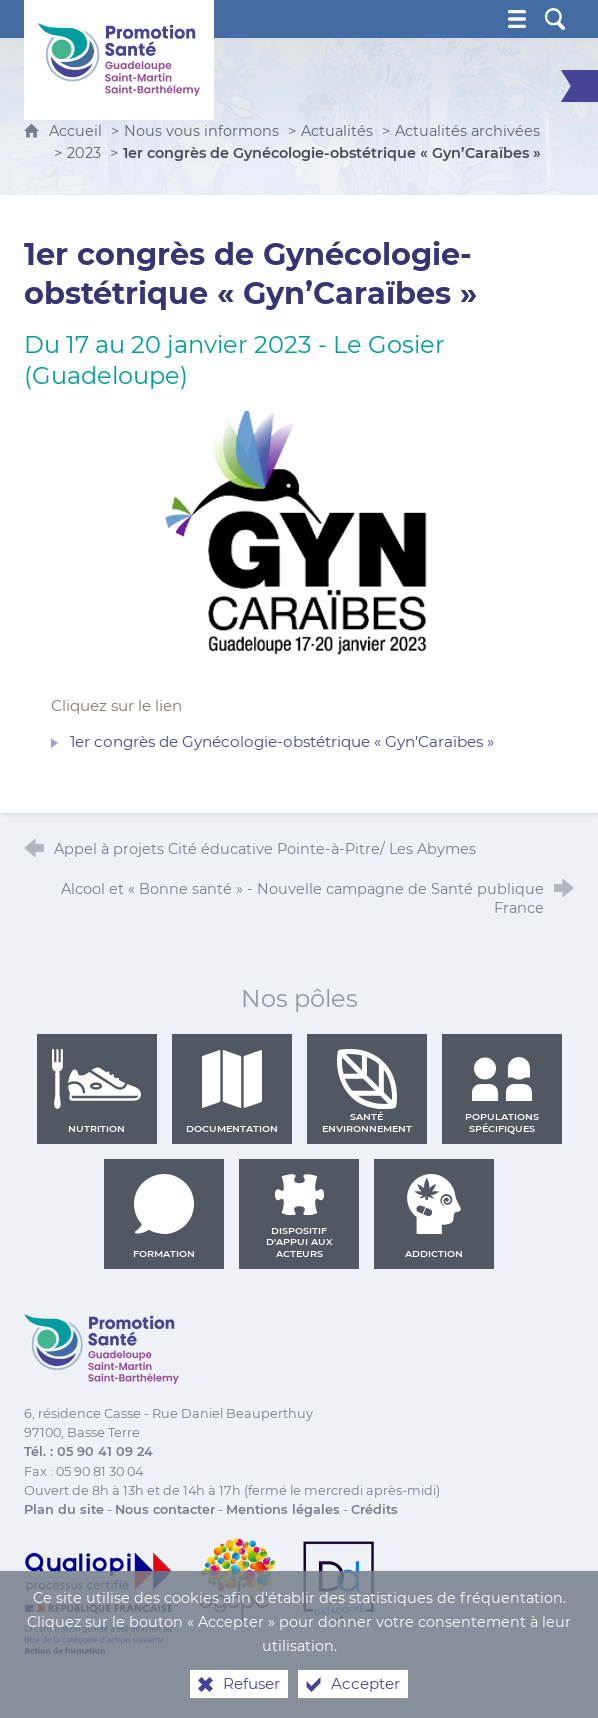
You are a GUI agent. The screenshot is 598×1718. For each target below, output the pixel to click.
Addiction (434, 1216)
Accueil (77, 131)
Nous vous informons (201, 131)
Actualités (337, 131)
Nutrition (97, 1091)
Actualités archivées (467, 131)
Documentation (232, 1091)
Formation (164, 1216)
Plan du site (64, 1509)
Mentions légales (283, 1509)
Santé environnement (367, 1091)
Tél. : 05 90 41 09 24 (88, 1451)
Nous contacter (165, 1509)
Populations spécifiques (502, 1091)
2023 (84, 153)
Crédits (374, 1509)
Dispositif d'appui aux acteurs (299, 1216)
